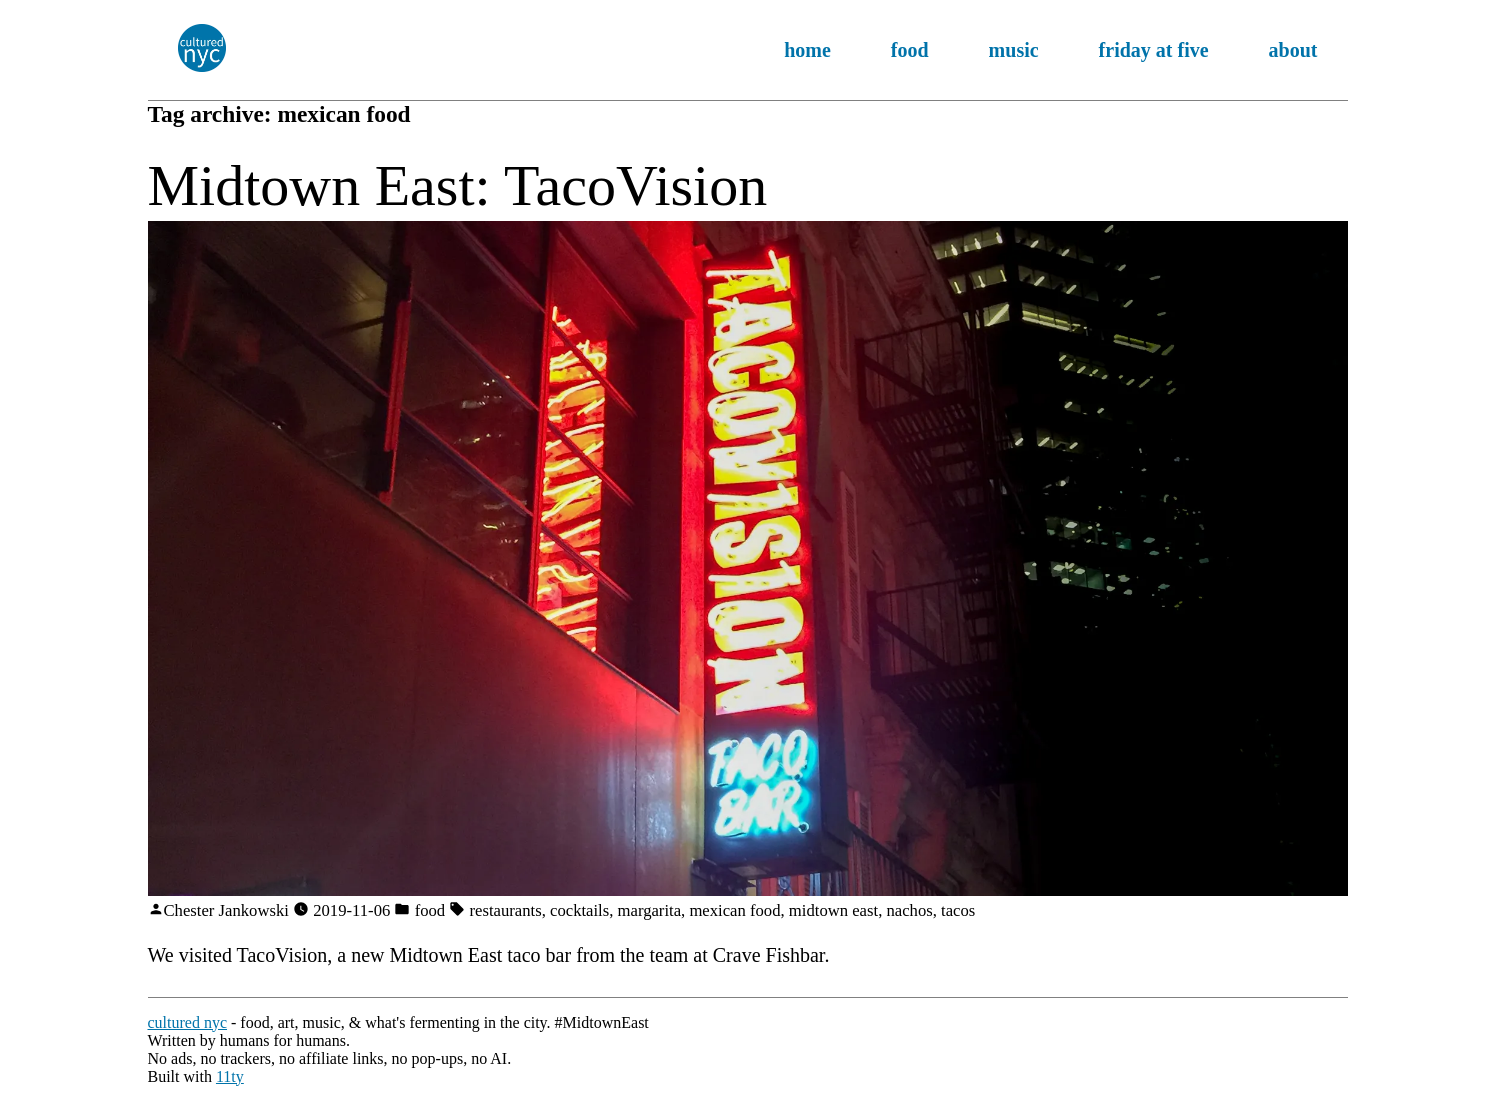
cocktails (579, 910)
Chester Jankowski (226, 910)
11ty (230, 1076)
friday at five (1154, 50)
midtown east (833, 910)
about (1293, 50)
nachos (909, 910)
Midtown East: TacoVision (458, 185)
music (1014, 50)
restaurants (506, 910)
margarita (650, 910)
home (807, 50)
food (910, 50)
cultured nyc (188, 1022)
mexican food (734, 910)
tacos (958, 910)
